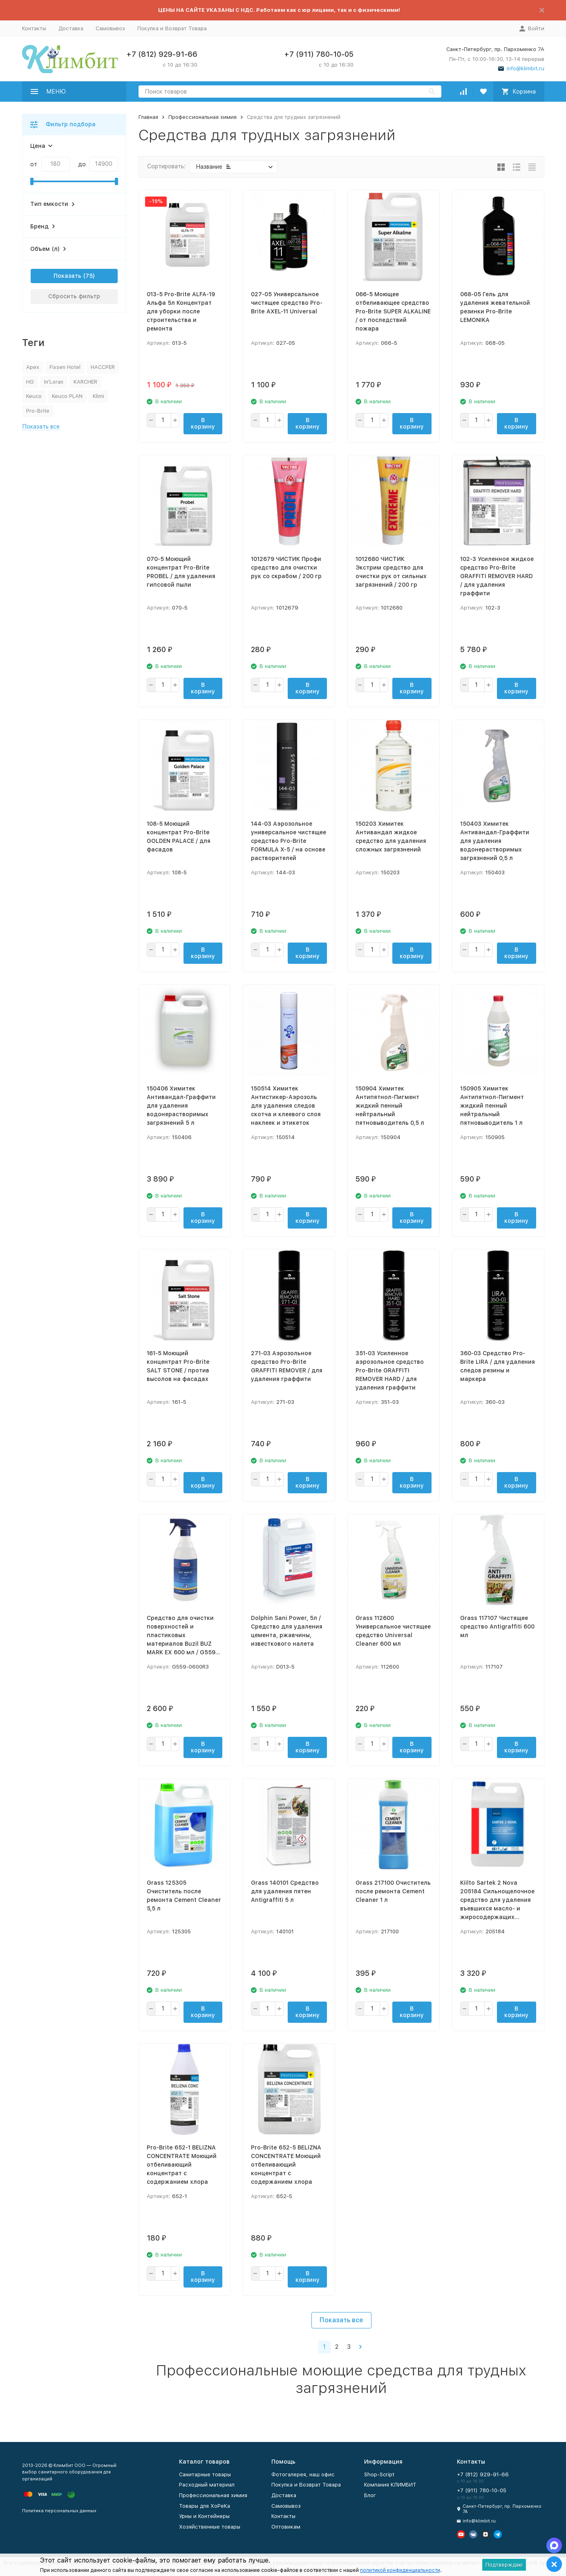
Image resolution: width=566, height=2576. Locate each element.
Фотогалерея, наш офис (303, 2474)
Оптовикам (285, 2527)
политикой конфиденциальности (400, 2570)
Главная (148, 117)
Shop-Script (379, 2474)
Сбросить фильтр (74, 296)
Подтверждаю (504, 2565)
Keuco (34, 396)
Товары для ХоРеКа (204, 2506)
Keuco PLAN (67, 396)
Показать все (341, 2320)
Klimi (98, 396)
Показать (67, 276)
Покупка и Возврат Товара (172, 28)
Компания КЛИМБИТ (390, 2485)
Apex (32, 367)
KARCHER (85, 382)
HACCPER (103, 367)
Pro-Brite (37, 411)
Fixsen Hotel (65, 367)
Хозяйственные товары (209, 2527)
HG (30, 382)
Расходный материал (207, 2485)
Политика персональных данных (59, 2510)
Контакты (34, 28)
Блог (370, 2495)
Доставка (70, 28)
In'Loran (53, 382)
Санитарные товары (205, 2474)
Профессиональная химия (202, 117)
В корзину (203, 423)
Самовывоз (110, 28)
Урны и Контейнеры (204, 2516)
